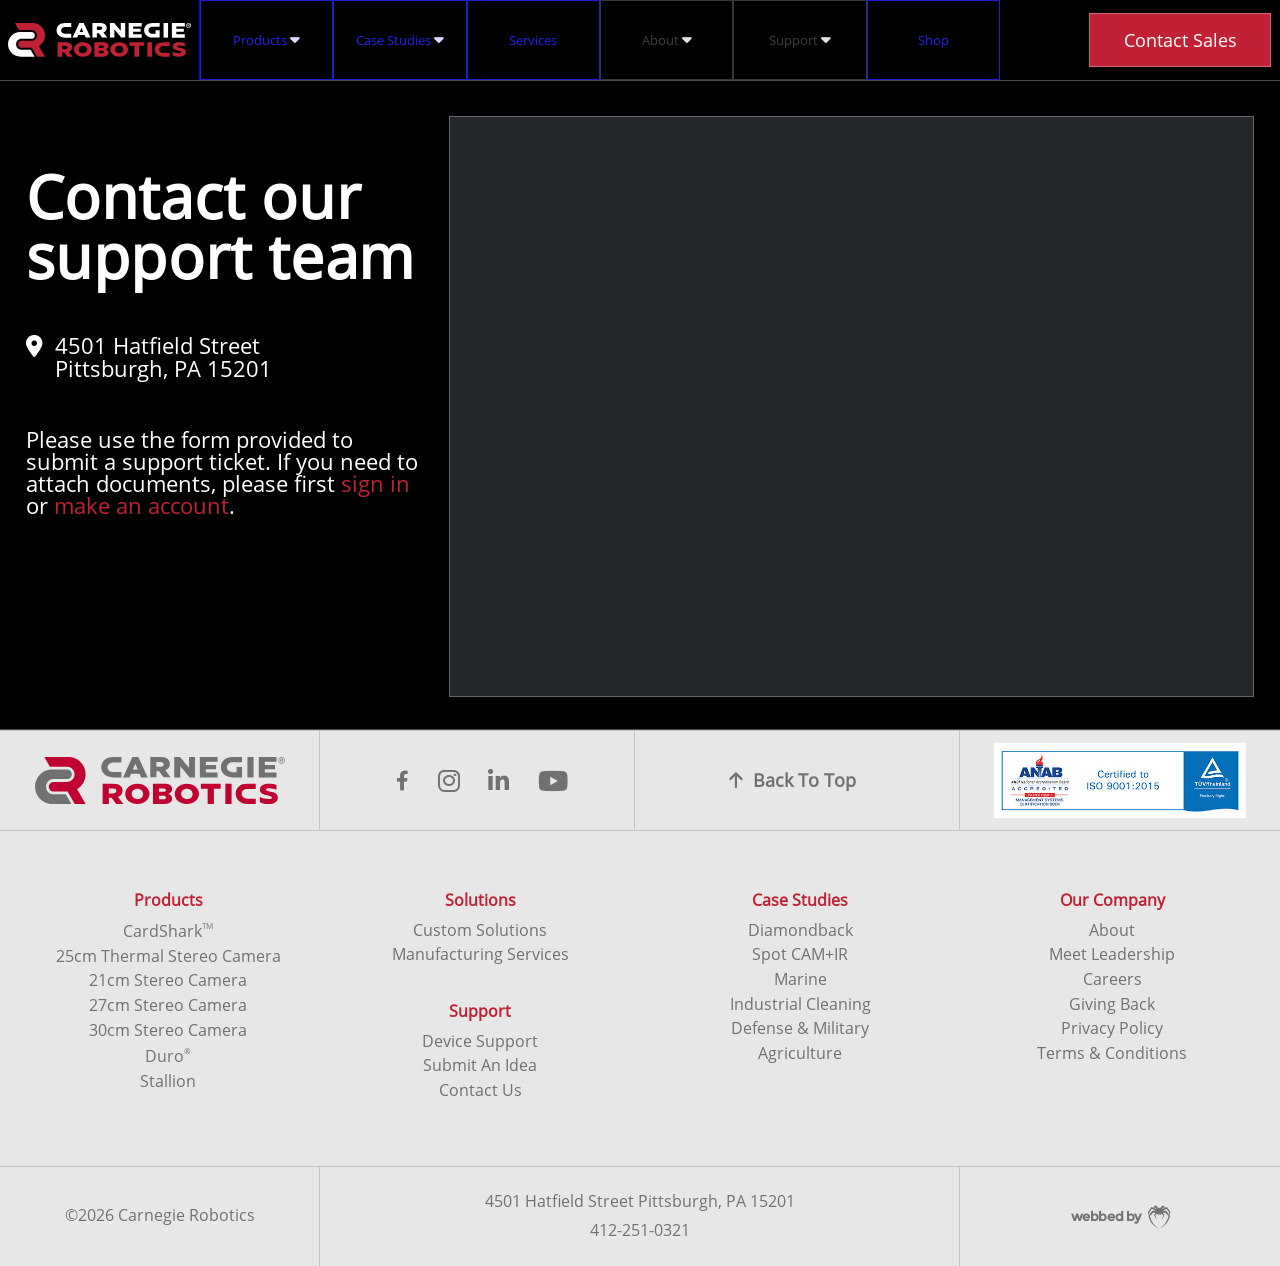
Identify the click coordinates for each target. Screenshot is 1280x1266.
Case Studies (400, 39)
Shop (933, 39)
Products (266, 39)
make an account (141, 505)
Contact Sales (1180, 40)
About (667, 39)
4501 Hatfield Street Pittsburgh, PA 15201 (149, 356)
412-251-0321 (640, 1231)
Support (800, 39)
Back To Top (792, 780)
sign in (375, 483)
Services (533, 39)
